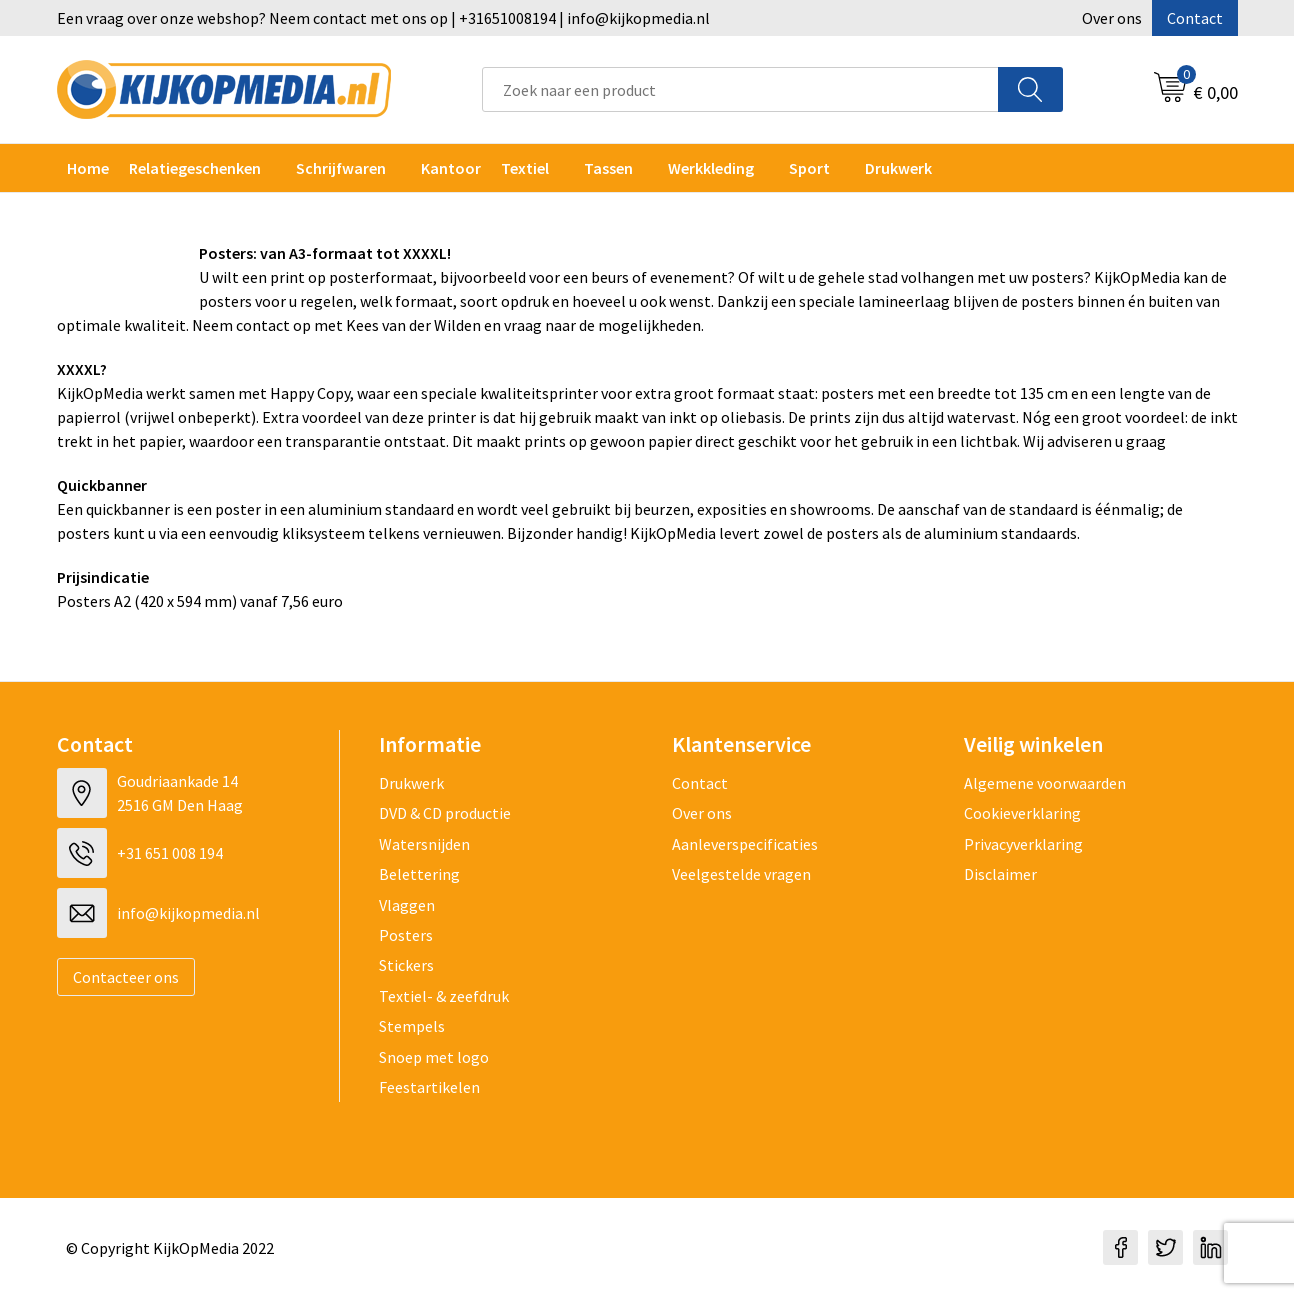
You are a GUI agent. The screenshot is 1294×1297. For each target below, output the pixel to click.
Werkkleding (711, 168)
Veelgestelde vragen (741, 874)
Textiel (525, 168)
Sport (809, 168)
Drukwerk (411, 783)
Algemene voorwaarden (1045, 783)
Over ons (1112, 18)
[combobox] (740, 89)
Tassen (608, 168)
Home (88, 168)
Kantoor (451, 168)
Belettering (419, 874)
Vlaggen (407, 905)
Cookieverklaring (1022, 813)
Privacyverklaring (1023, 844)
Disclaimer (1000, 874)
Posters (406, 935)
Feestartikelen (429, 1087)
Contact (1195, 18)
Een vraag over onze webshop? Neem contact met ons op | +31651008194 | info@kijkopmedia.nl (383, 18)
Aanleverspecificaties (745, 844)
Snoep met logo (434, 1057)
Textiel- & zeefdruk (444, 996)
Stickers (406, 965)
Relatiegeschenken (195, 168)
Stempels (412, 1026)
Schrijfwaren (341, 168)
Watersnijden (424, 844)
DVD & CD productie (445, 813)
